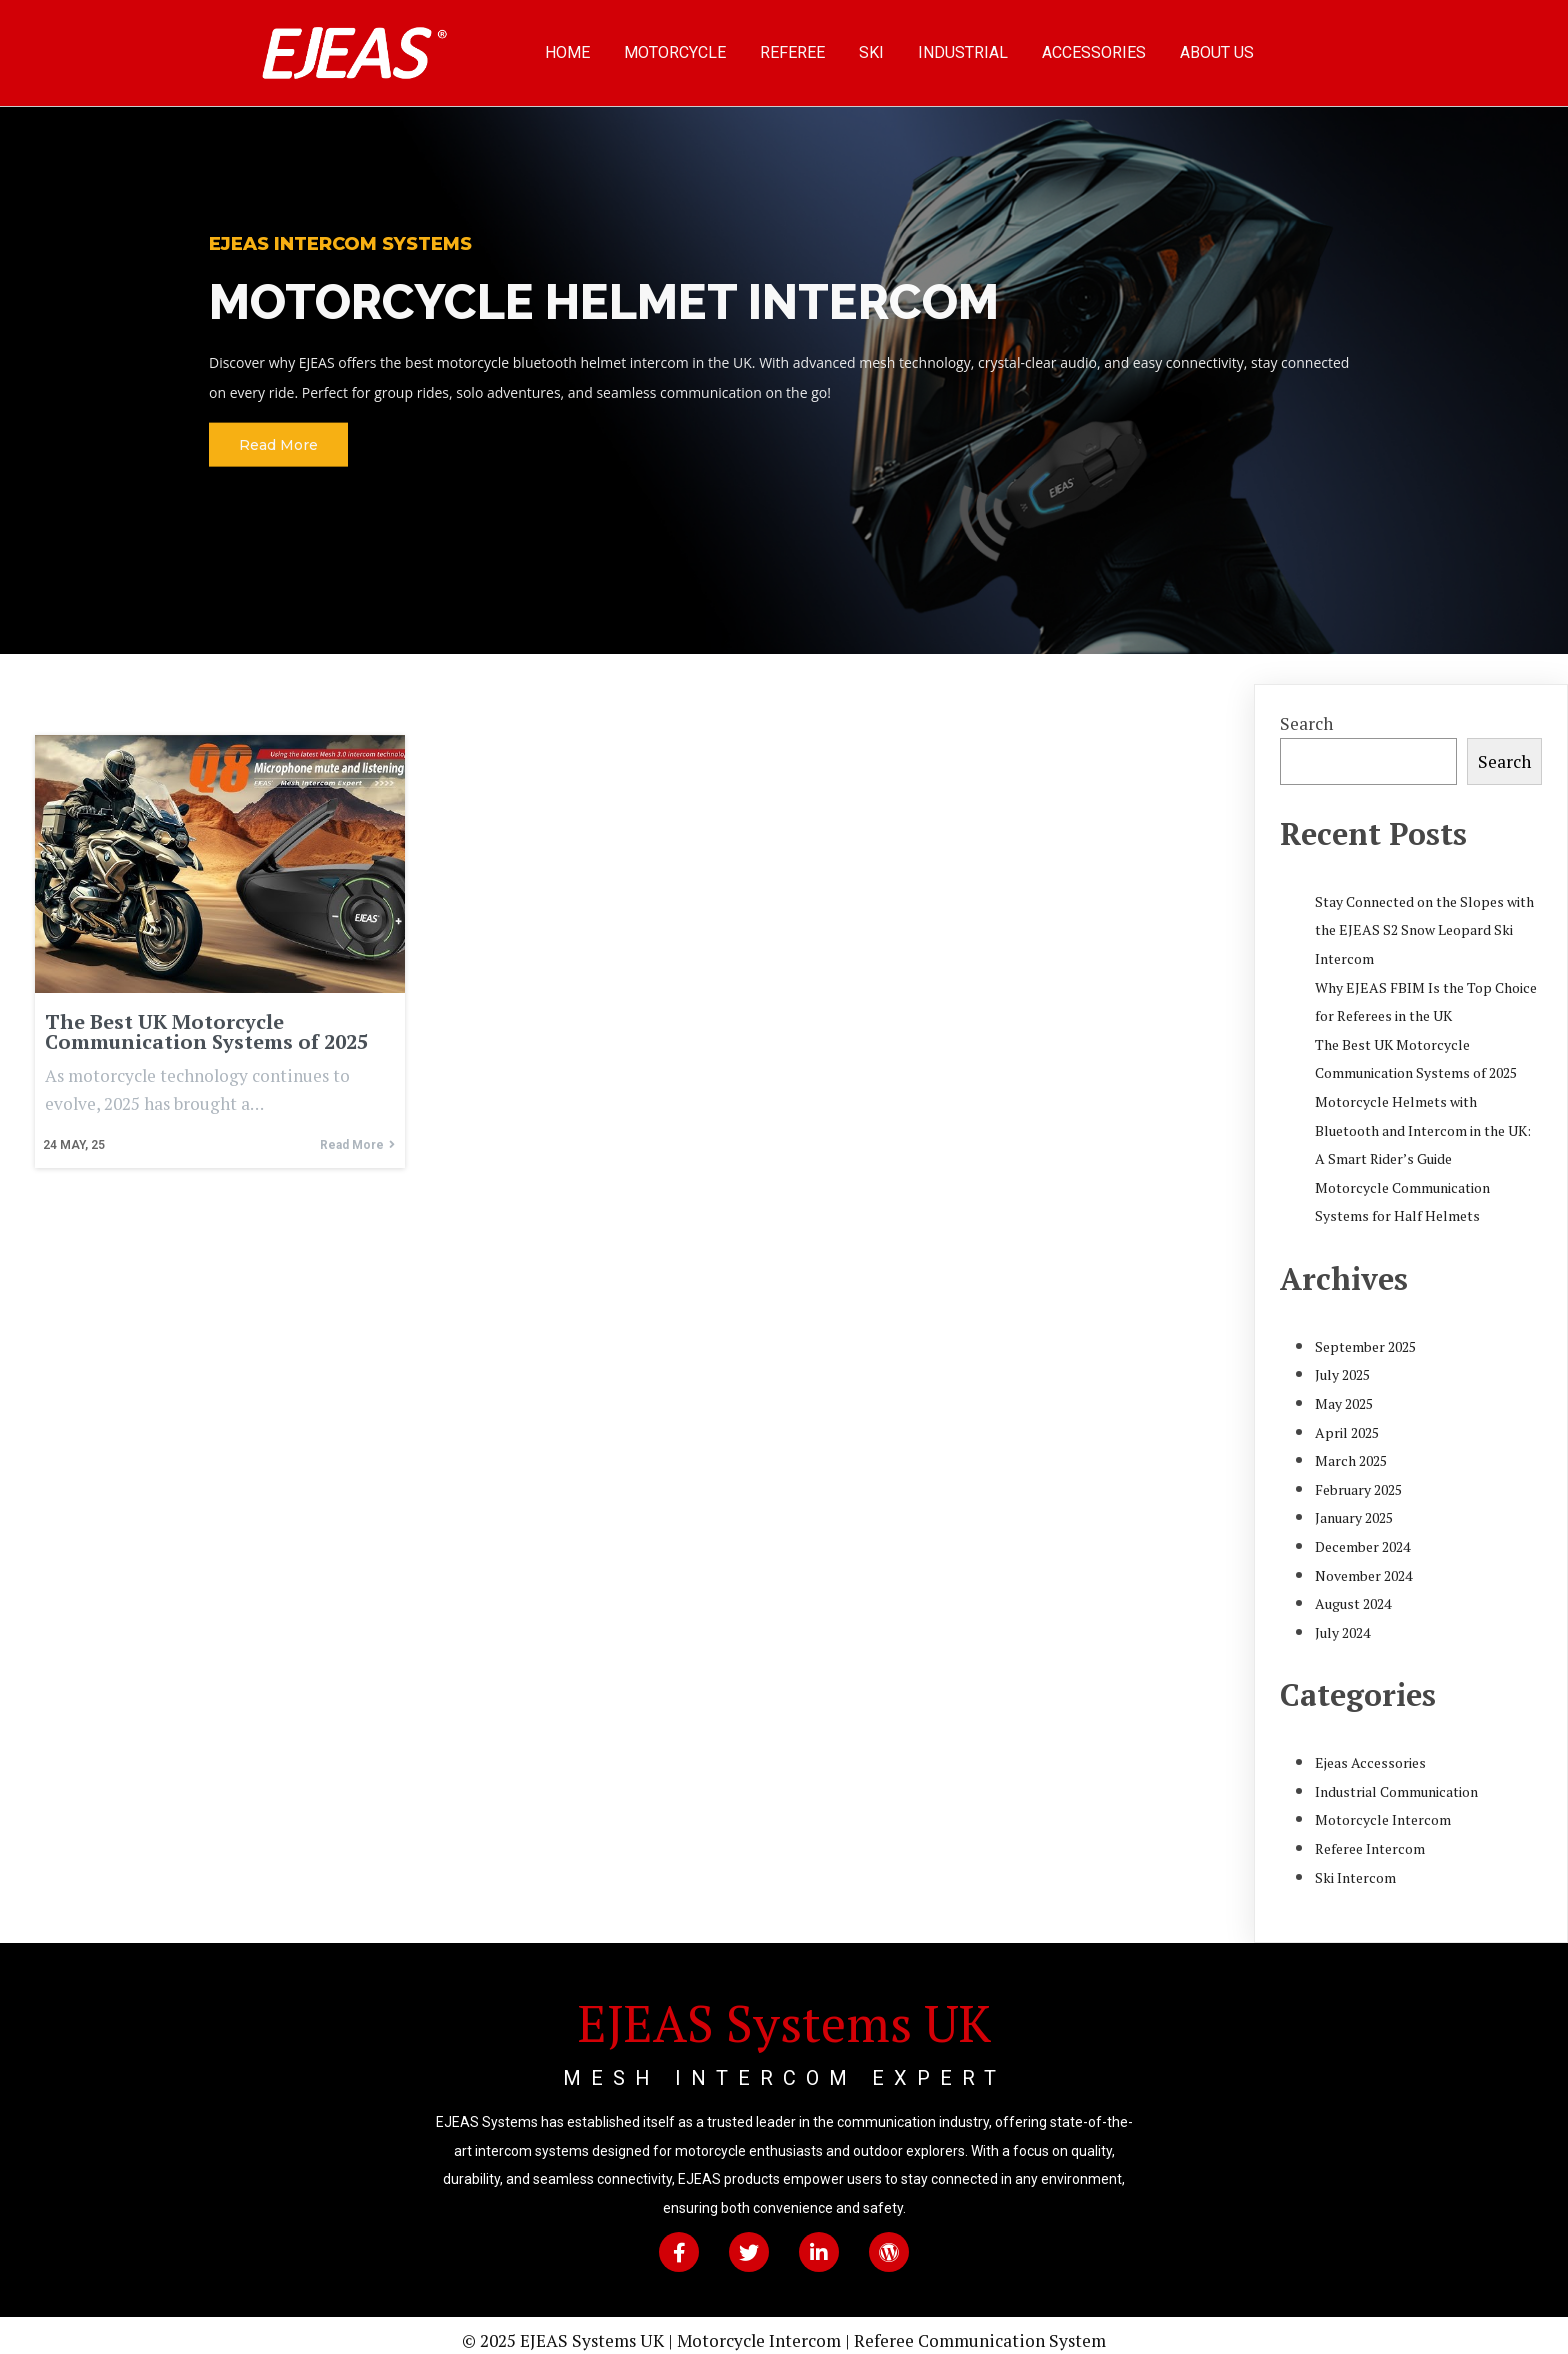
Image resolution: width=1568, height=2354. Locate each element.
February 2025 (1358, 1477)
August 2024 (1353, 1592)
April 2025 (1347, 1420)
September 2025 (1365, 1334)
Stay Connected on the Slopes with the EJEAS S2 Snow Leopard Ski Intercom (1424, 918)
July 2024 (1342, 1620)
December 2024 (1362, 1534)
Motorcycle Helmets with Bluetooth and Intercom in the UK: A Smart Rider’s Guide (1423, 1118)
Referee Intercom (1370, 1836)
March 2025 (1351, 1449)
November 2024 (1363, 1563)
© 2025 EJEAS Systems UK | (569, 2329)
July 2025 (1342, 1363)
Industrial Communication (1396, 1779)
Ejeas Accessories (1370, 1751)
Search (1306, 711)
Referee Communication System (980, 2329)
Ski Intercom (1355, 1865)
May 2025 (1344, 1391)
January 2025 (1354, 1506)
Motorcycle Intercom (1383, 1808)
